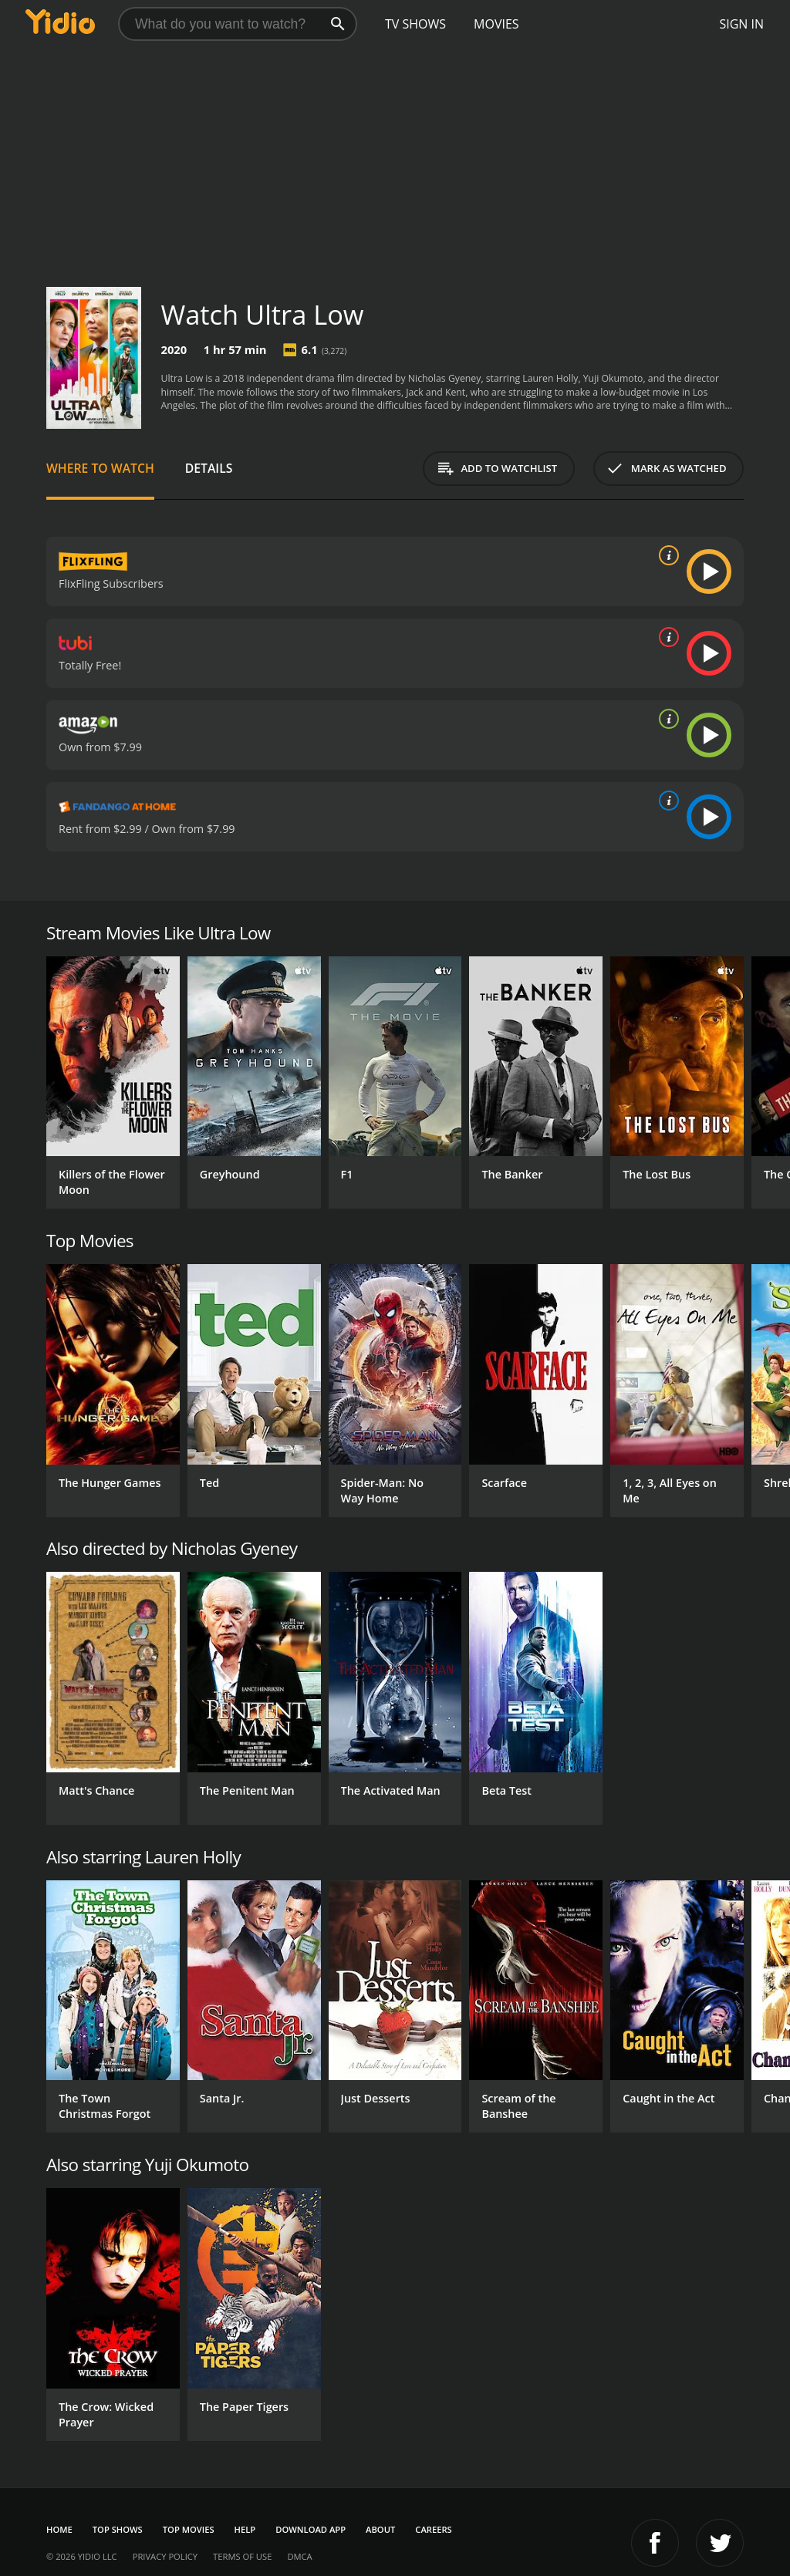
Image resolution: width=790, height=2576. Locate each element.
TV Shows (415, 23)
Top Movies (188, 2529)
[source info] (666, 555)
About (380, 2529)
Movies (496, 23)
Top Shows (118, 2529)
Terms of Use (242, 2556)
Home (59, 2529)
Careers (433, 2529)
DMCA (299, 2556)
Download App (310, 2529)
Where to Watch (100, 468)
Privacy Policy (165, 2556)
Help (245, 2529)
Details (209, 468)
